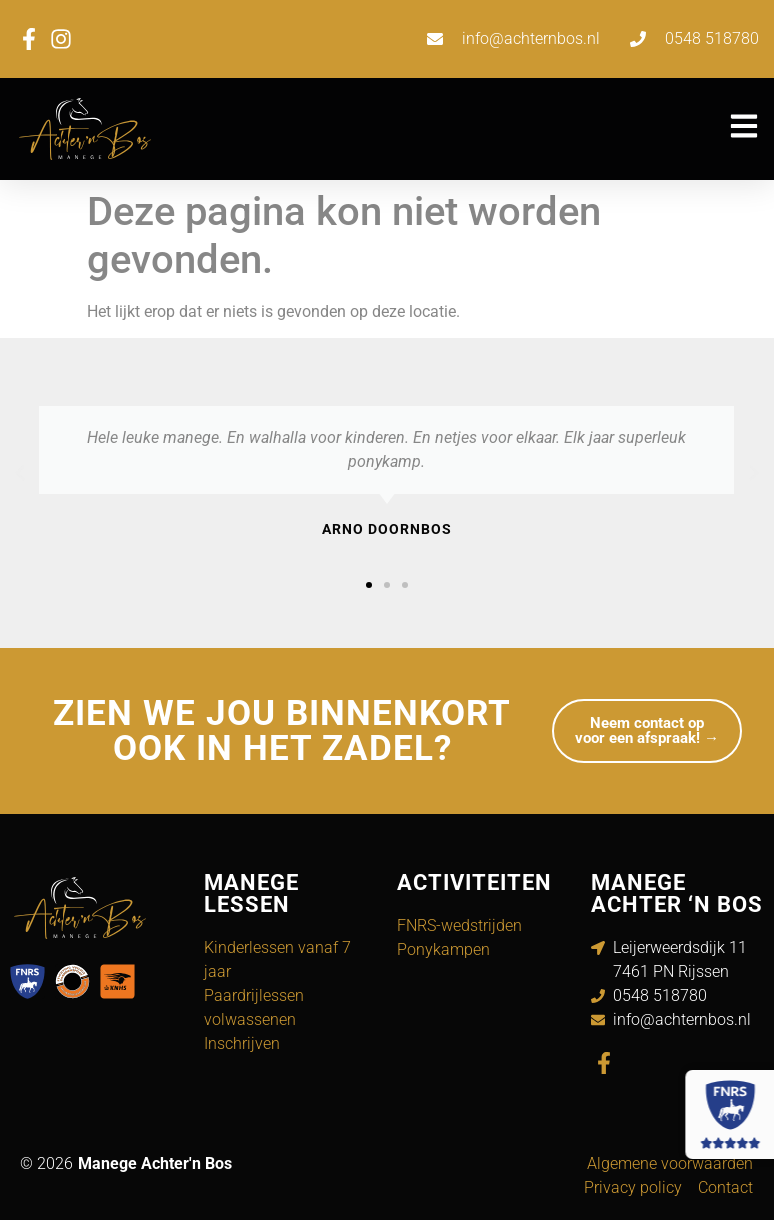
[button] (20, 473)
